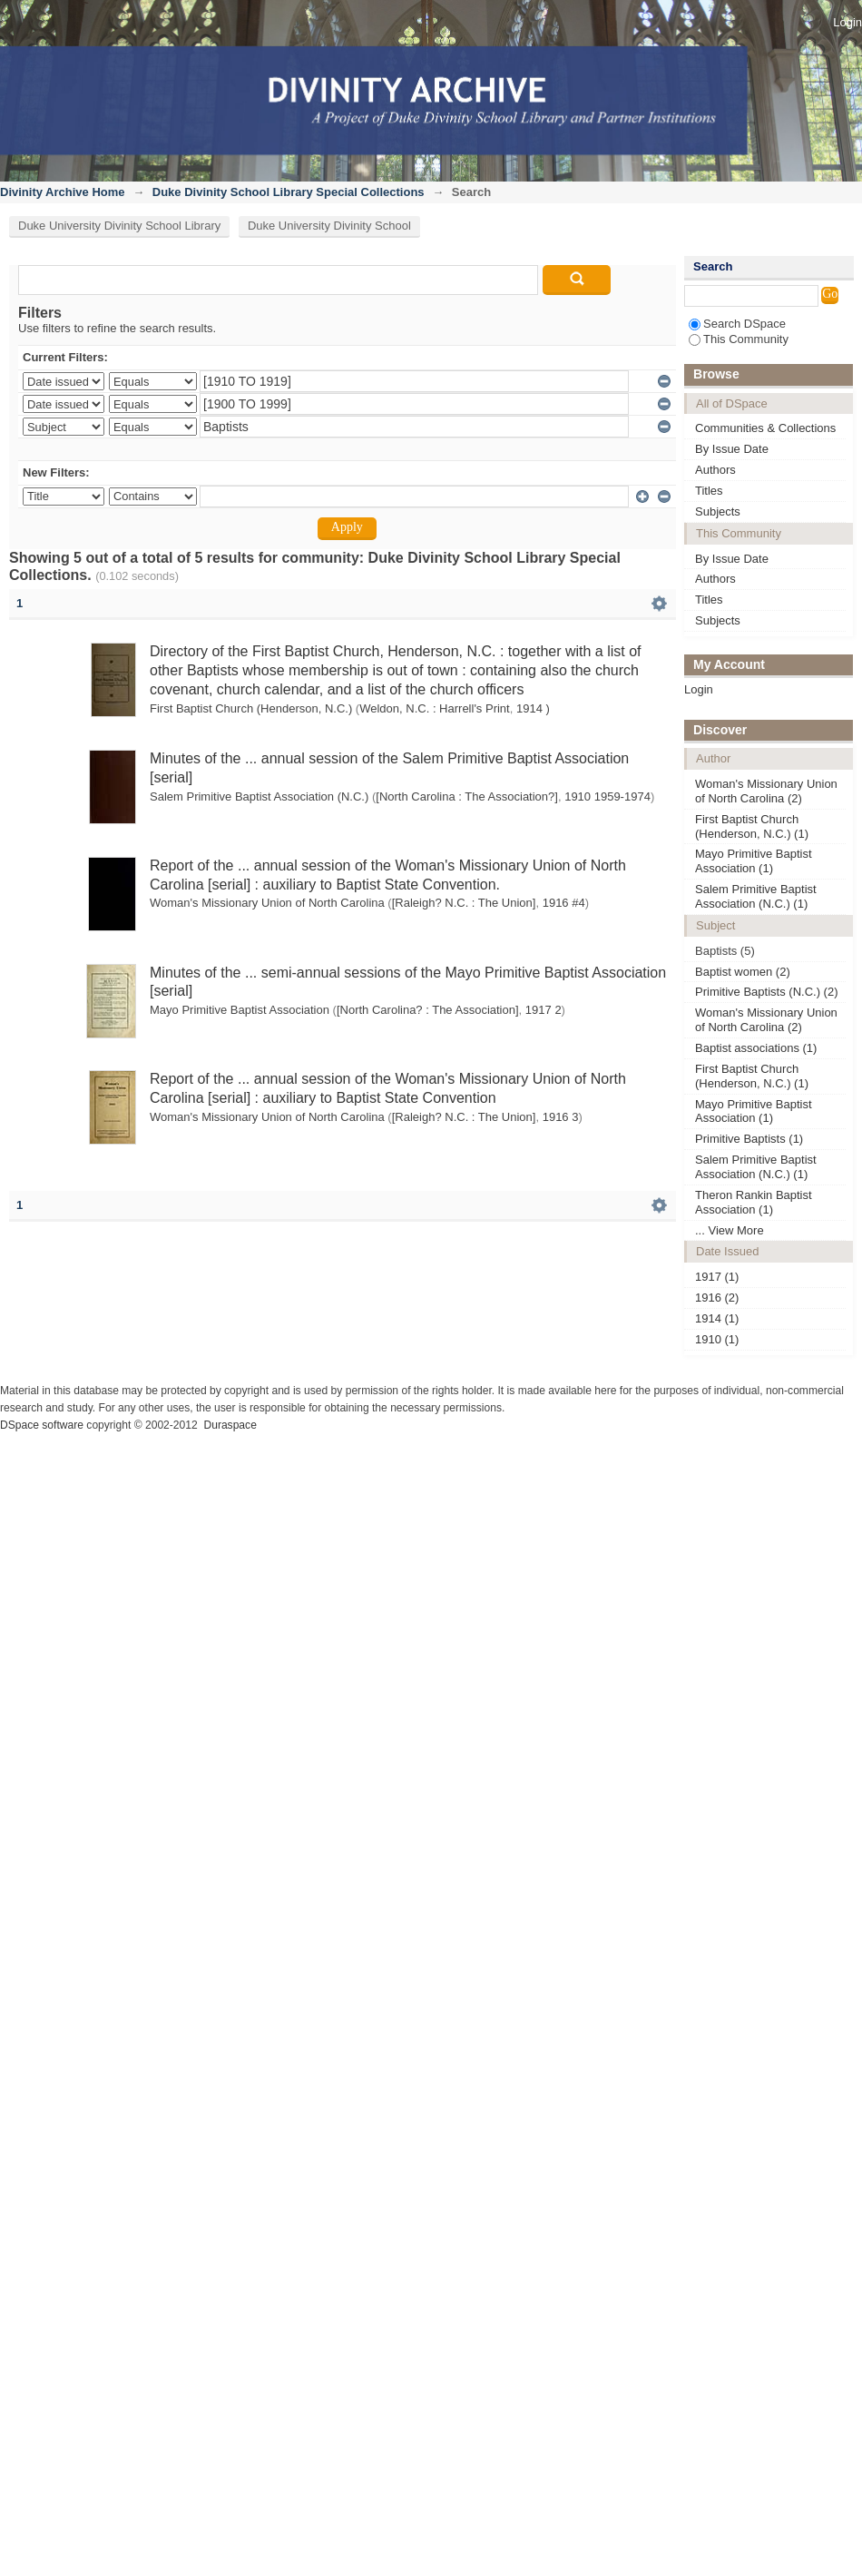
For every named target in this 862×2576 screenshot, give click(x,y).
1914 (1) (717, 1318)
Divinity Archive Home (62, 192)
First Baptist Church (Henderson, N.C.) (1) (751, 826)
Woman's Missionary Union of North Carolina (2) (766, 791)
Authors (715, 470)
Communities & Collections (765, 428)
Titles (709, 490)
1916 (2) (717, 1297)
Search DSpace (737, 323)
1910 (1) (717, 1339)
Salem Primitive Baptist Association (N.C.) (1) (756, 896)
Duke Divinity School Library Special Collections (288, 192)
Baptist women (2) (742, 971)
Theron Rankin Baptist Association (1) (753, 1202)
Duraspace (229, 1425)
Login (847, 22)
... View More (729, 1230)
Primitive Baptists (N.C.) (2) (766, 991)
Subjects (717, 511)
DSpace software (41, 1425)
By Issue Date (732, 449)
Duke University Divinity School (329, 225)
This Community (739, 339)
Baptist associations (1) (756, 1048)
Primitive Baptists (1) (749, 1138)
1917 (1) (717, 1276)
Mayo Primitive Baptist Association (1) (753, 861)
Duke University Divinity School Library (119, 225)
